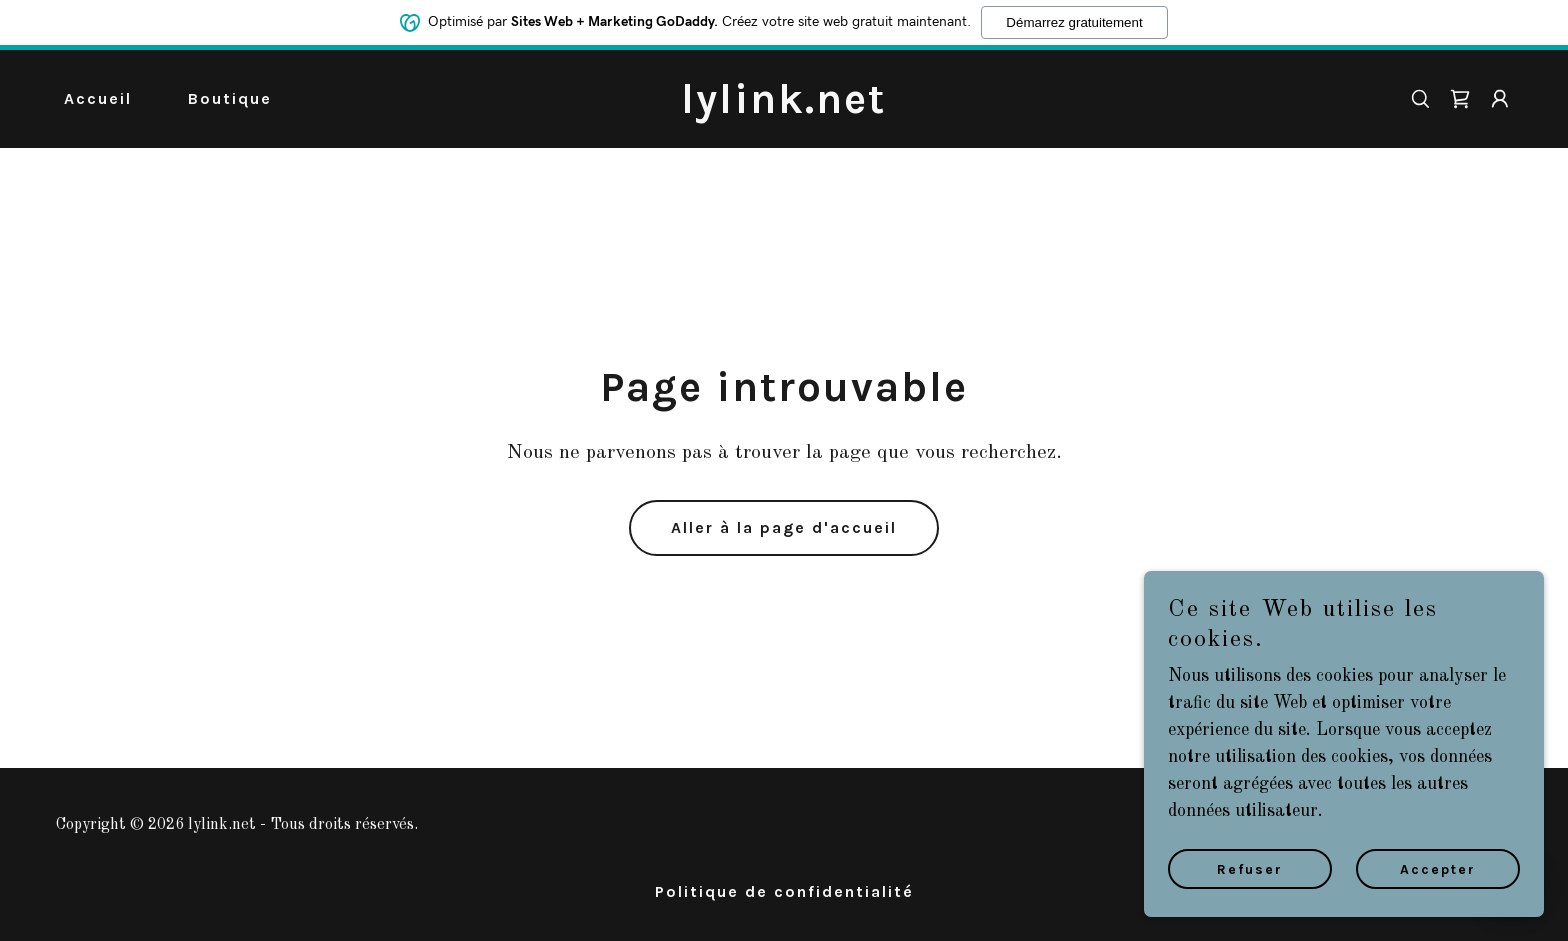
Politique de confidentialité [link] (784, 891)
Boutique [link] (230, 98)
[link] (784, 108)
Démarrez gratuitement (1074, 21)
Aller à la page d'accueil (784, 527)
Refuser (1250, 869)
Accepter (1438, 869)
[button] (1500, 99)
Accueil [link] (98, 98)
